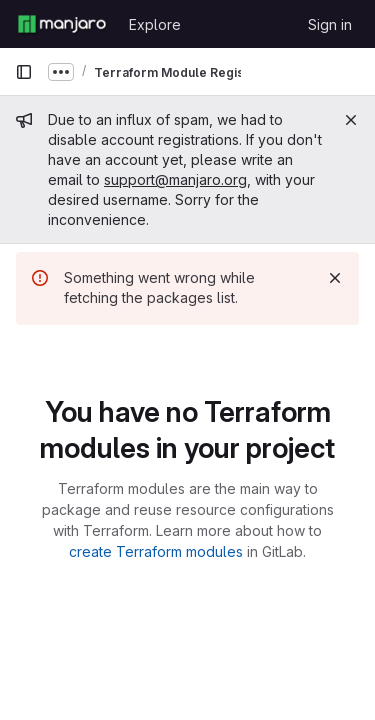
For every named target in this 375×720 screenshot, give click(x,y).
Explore (155, 24)
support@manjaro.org (175, 179)
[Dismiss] (335, 278)
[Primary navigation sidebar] (24, 72)
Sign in (330, 24)
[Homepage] (62, 24)
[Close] (351, 120)
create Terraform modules (156, 551)
